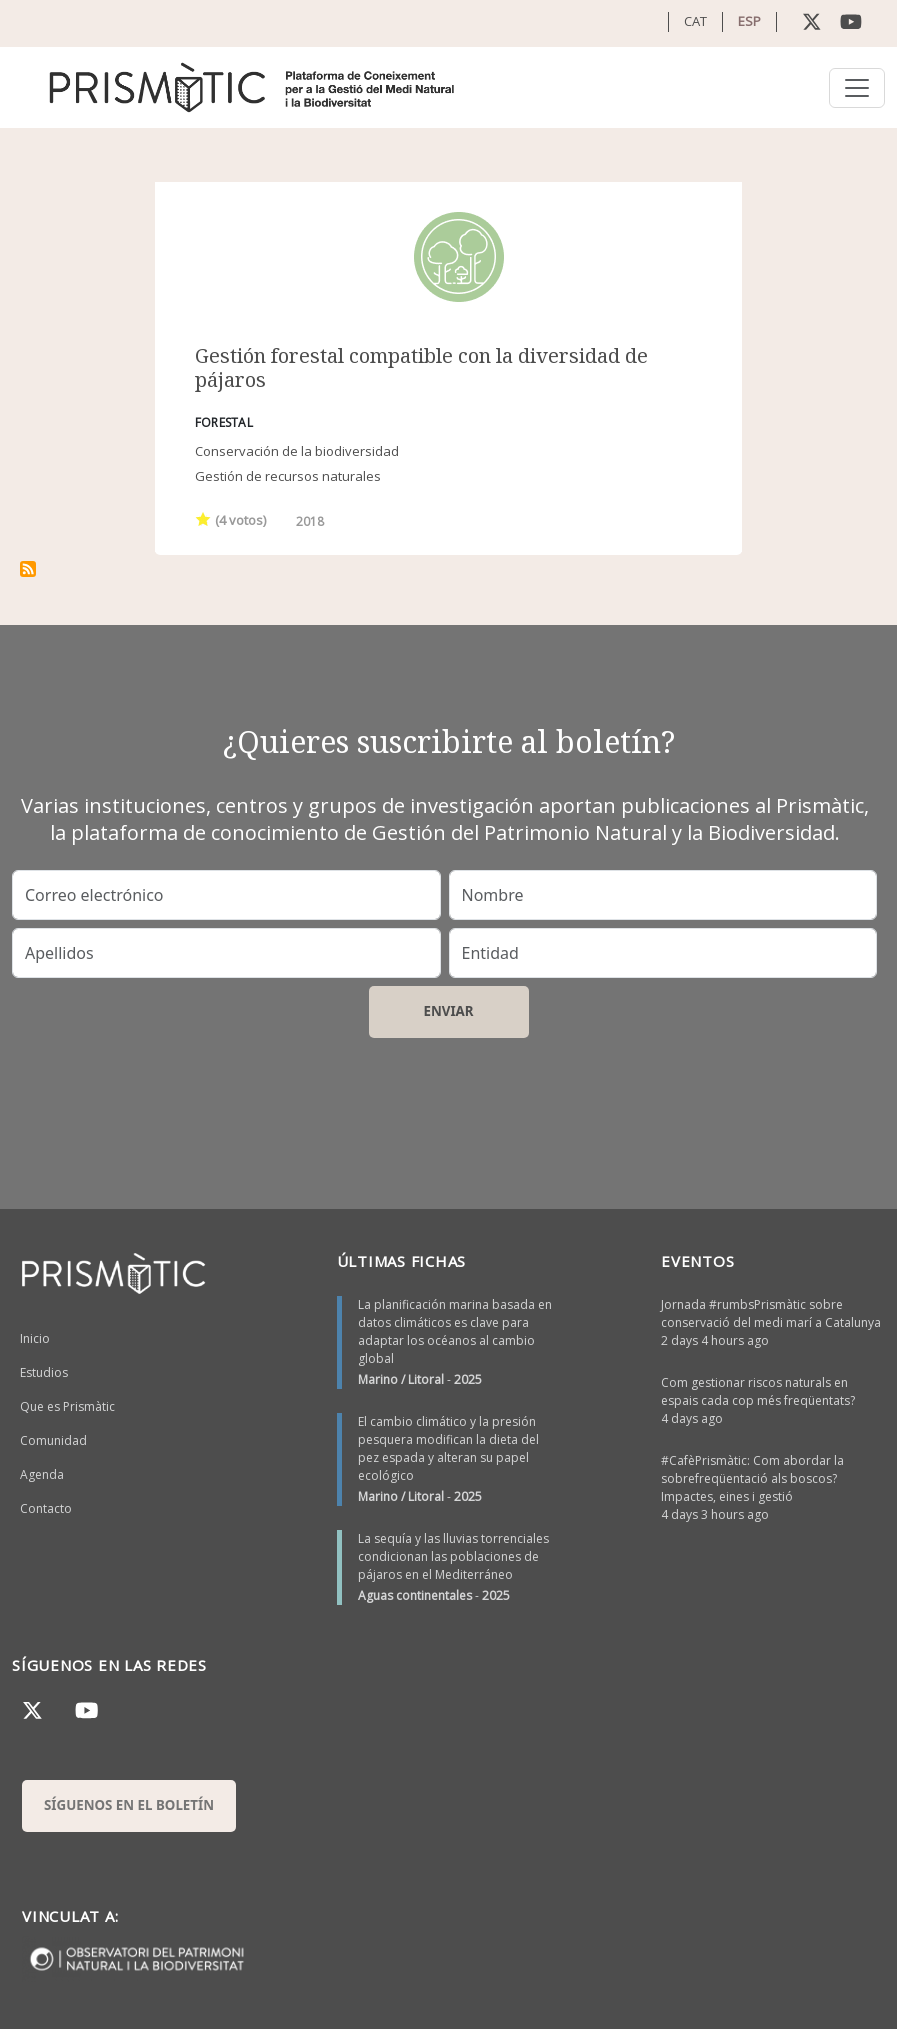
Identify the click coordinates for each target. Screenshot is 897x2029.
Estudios (44, 1372)
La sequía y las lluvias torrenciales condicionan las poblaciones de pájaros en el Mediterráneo (453, 1556)
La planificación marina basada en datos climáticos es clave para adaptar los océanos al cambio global (455, 1331)
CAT (695, 21)
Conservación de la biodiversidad (297, 451)
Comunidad (53, 1440)
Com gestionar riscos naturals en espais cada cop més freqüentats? (758, 1391)
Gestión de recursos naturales (288, 476)
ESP (749, 21)
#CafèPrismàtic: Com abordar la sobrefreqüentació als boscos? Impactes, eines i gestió (752, 1478)
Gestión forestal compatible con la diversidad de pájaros (421, 367)
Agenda (42, 1474)
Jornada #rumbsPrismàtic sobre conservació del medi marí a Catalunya (771, 1313)
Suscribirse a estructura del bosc (28, 569)
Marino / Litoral (401, 1379)
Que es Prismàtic (67, 1406)
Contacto (46, 1508)
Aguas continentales (415, 1595)
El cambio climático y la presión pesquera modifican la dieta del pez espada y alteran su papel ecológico (448, 1448)
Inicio (35, 1338)
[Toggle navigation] (857, 88)
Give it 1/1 (203, 518)
